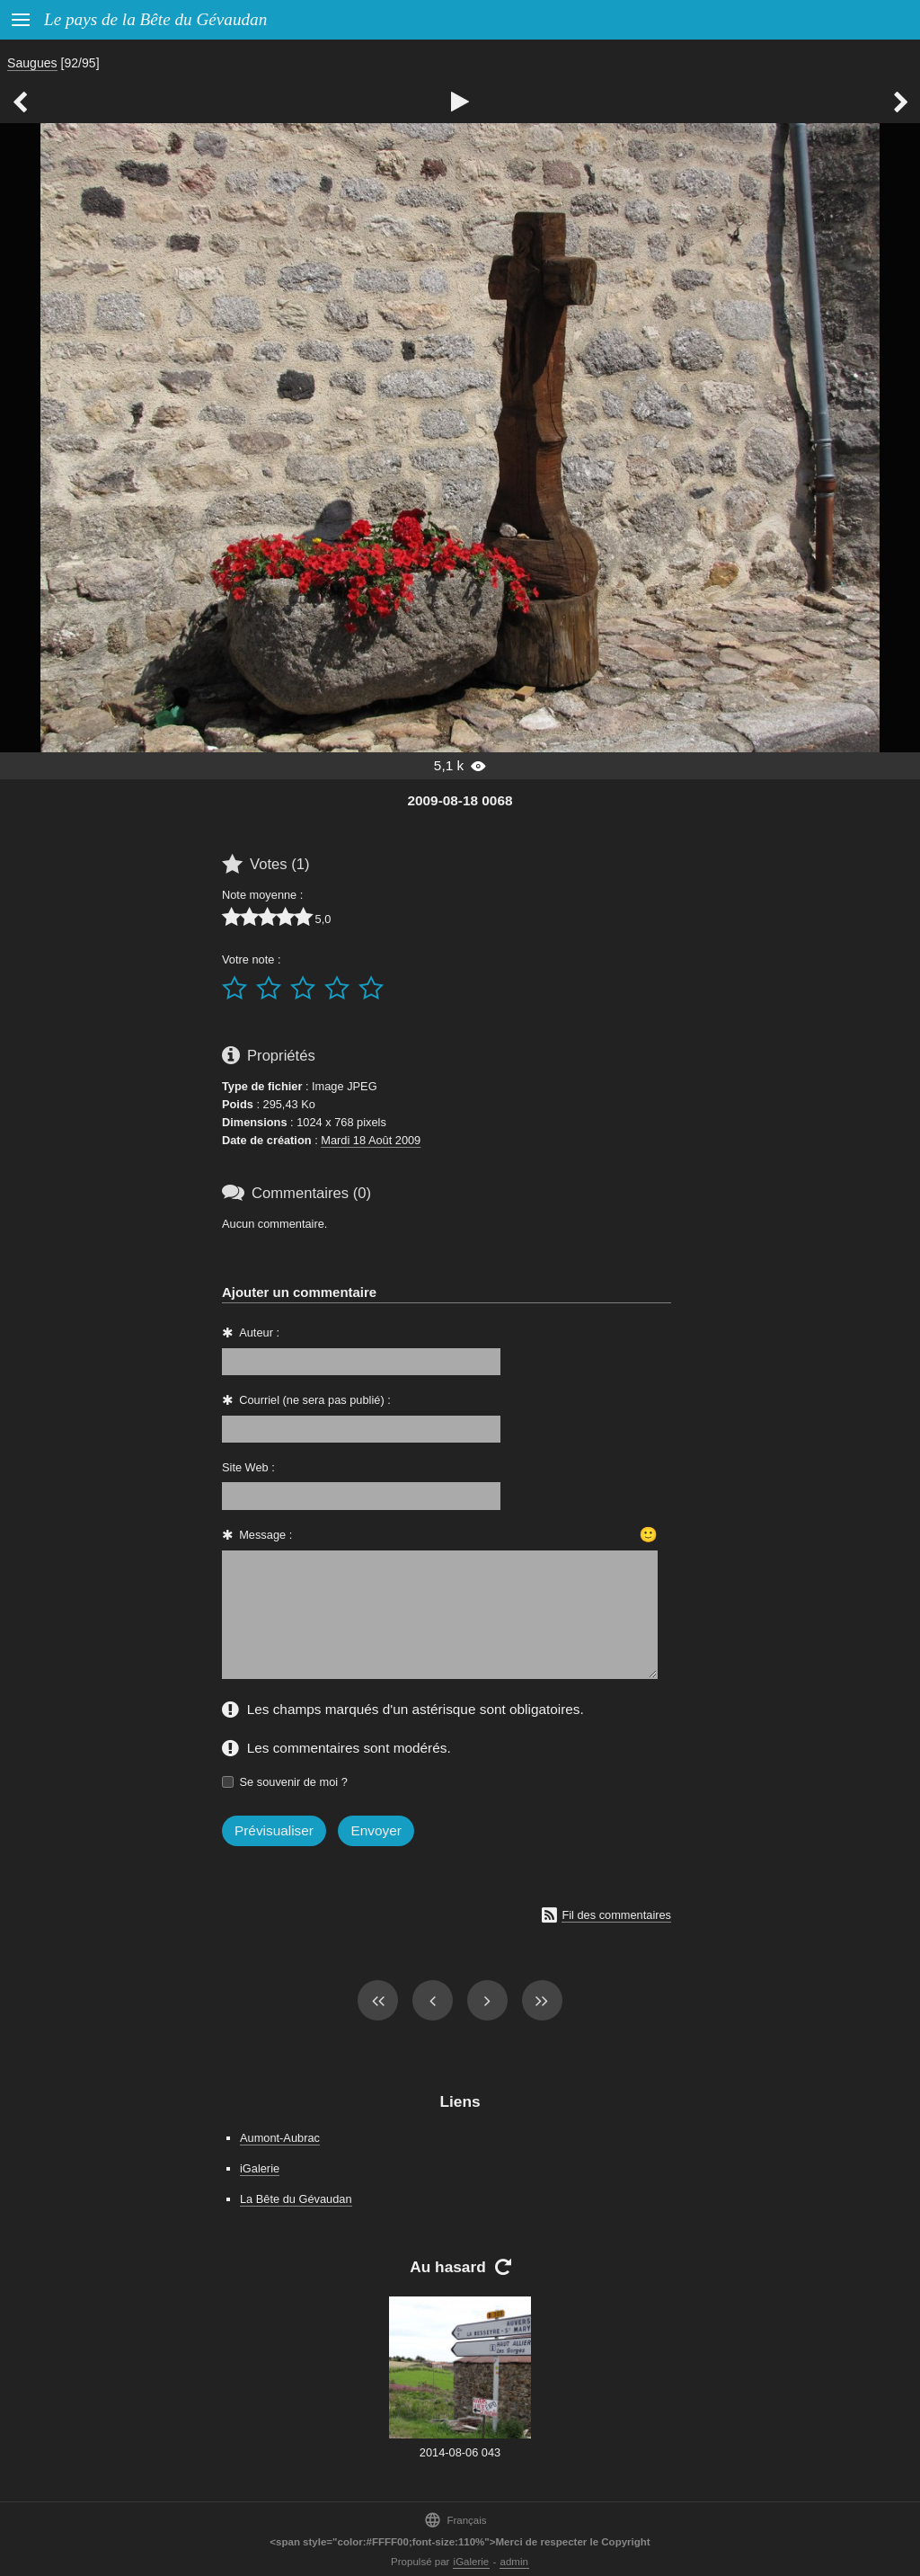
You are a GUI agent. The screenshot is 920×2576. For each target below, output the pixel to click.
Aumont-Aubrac (280, 2138)
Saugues (32, 63)
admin (514, 2561)
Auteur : (259, 1332)
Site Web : (248, 1467)
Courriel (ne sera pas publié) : (315, 1400)
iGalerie (259, 2168)
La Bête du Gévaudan (296, 2199)
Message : (265, 1534)
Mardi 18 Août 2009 (370, 1140)
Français (455, 2519)
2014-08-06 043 (460, 2452)
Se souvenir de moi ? (294, 1782)
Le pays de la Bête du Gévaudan (155, 19)
